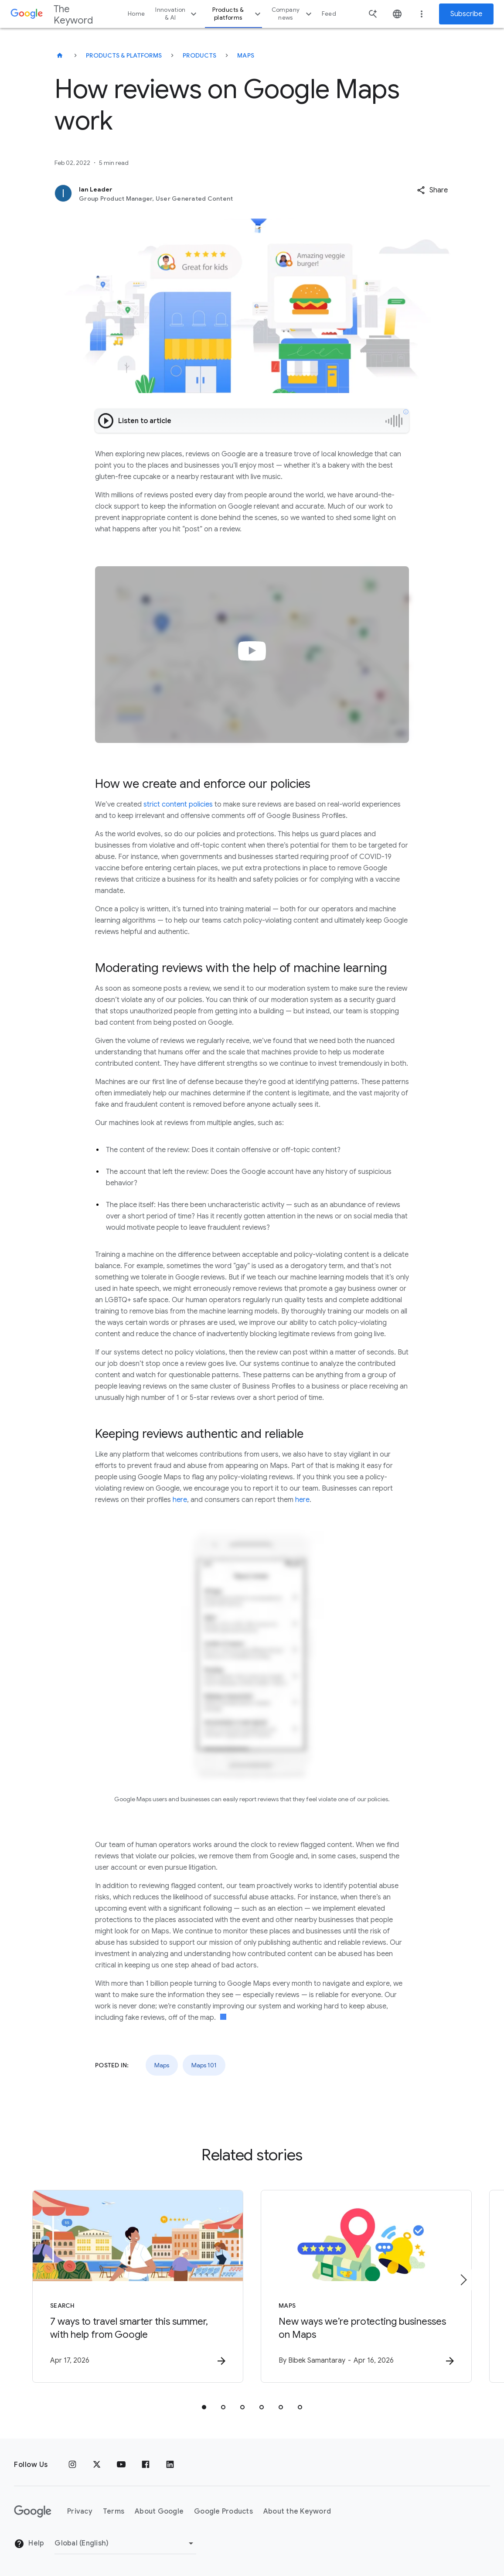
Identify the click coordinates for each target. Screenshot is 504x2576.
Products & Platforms (124, 55)
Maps (245, 55)
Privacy (79, 2511)
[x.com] (96, 2464)
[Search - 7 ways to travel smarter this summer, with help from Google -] (138, 2286)
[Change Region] (125, 2543)
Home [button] (136, 13)
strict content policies (178, 804)
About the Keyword (297, 2511)
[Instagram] (72, 2464)
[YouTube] (121, 2464)
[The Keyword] (59, 55)
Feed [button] (329, 13)
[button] (432, 190)
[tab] (204, 2407)
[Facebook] (145, 2464)
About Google (159, 2511)
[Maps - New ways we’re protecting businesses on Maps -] (366, 2286)
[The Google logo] (32, 2511)
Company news (293, 13)
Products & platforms (237, 13)
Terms (113, 2511)
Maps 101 (204, 2065)
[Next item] (463, 2280)
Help (29, 2543)
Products (199, 55)
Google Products (223, 2511)
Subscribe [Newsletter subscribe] (466, 14)
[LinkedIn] (170, 2464)
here (180, 1499)
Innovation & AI (177, 13)
